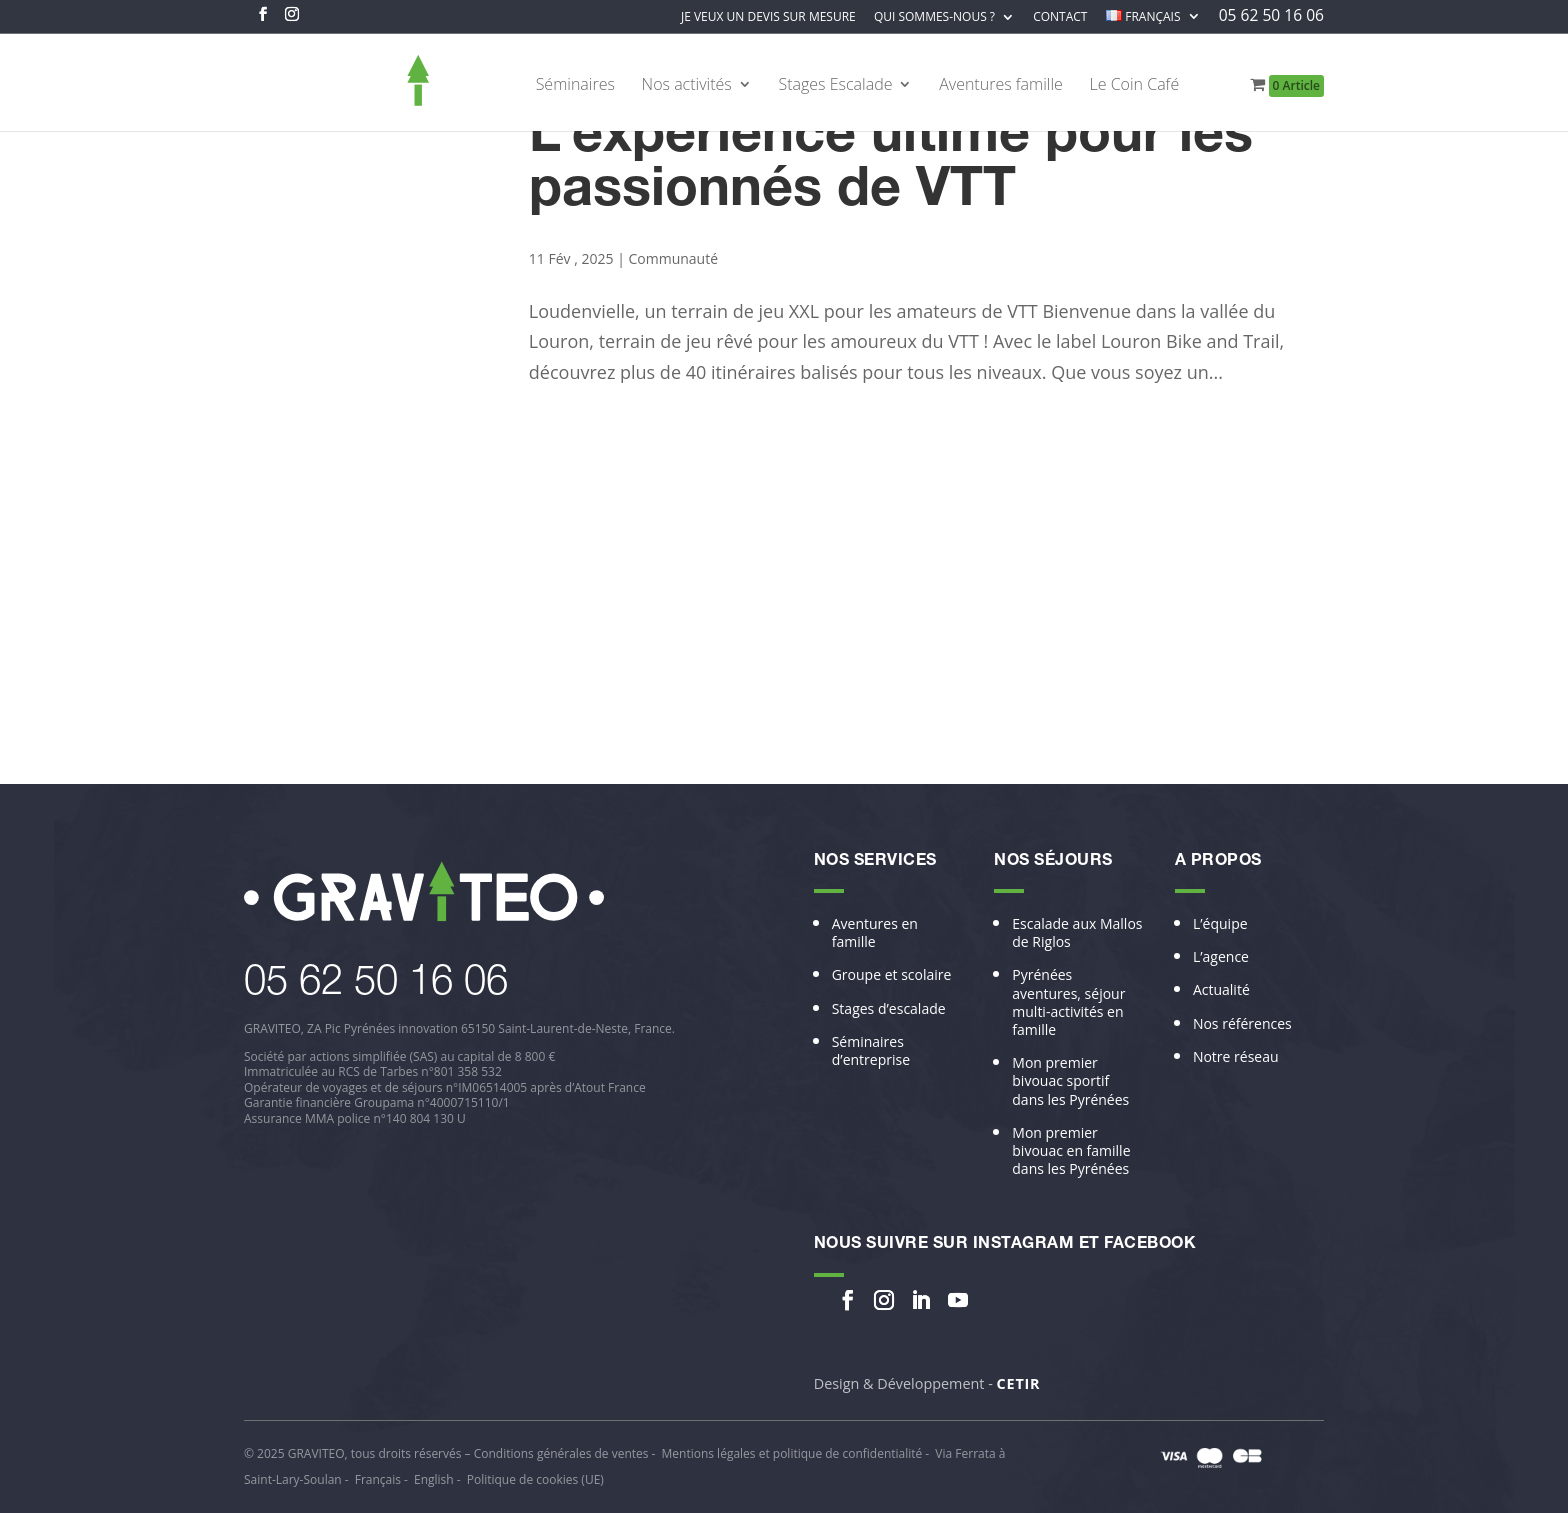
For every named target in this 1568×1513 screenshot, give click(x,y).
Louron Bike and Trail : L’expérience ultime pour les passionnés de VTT (891, 139)
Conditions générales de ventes (561, 1453)
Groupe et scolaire (892, 975)
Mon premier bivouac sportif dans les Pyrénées (1070, 1081)
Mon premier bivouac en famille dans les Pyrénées (1071, 1151)
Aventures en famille (875, 933)
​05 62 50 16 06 (376, 985)
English (434, 1479)
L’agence (1221, 957)
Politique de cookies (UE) (535, 1479)
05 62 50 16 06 (1271, 17)
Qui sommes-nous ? (934, 18)
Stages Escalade (835, 86)
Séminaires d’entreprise (871, 1051)
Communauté (673, 258)
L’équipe (1220, 924)
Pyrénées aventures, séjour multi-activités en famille (1068, 1002)
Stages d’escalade (889, 1009)
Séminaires (575, 86)
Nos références (1242, 1024)
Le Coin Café (1135, 86)
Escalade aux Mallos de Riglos (1077, 933)
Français (378, 1479)
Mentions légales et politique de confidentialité (792, 1453)
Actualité (1221, 990)
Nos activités (687, 86)
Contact (1060, 18)
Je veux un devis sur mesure (768, 18)
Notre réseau (1236, 1057)
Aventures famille (1001, 86)
